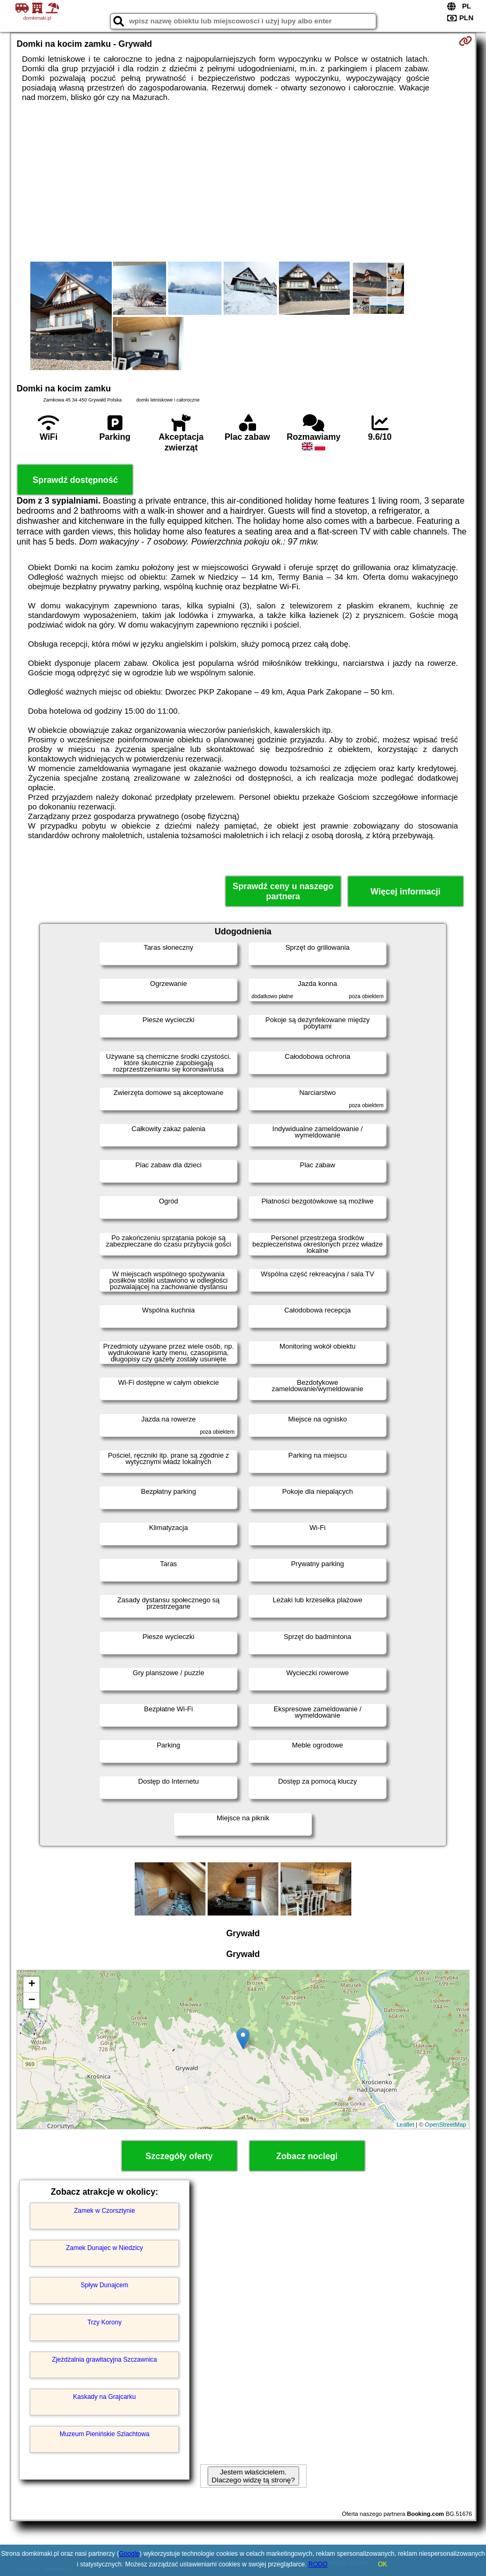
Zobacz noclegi (307, 2156)
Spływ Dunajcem (104, 2285)
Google (129, 2553)
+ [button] (31, 1985)
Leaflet (405, 2124)
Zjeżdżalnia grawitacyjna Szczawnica (104, 2359)
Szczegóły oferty (178, 2156)
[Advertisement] (243, 181)
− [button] (31, 2001)
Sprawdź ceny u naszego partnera (283, 891)
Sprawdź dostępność (75, 479)
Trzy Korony (104, 2322)
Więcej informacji (405, 891)
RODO (317, 2564)
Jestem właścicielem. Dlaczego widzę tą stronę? (253, 2476)
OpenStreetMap (445, 2124)
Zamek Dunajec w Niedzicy (104, 2248)
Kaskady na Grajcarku (104, 2397)
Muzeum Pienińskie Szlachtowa (105, 2434)
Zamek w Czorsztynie (104, 2210)
